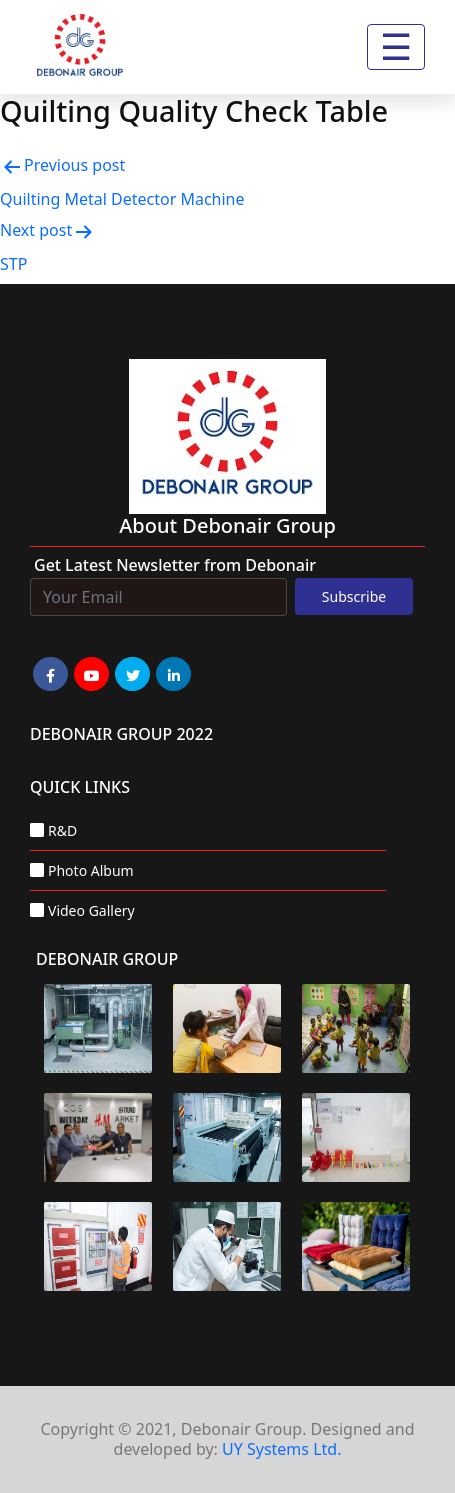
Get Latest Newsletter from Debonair (175, 565)
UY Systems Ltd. (281, 1449)
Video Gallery (91, 910)
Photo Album (91, 870)
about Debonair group (227, 525)
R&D (62, 830)
